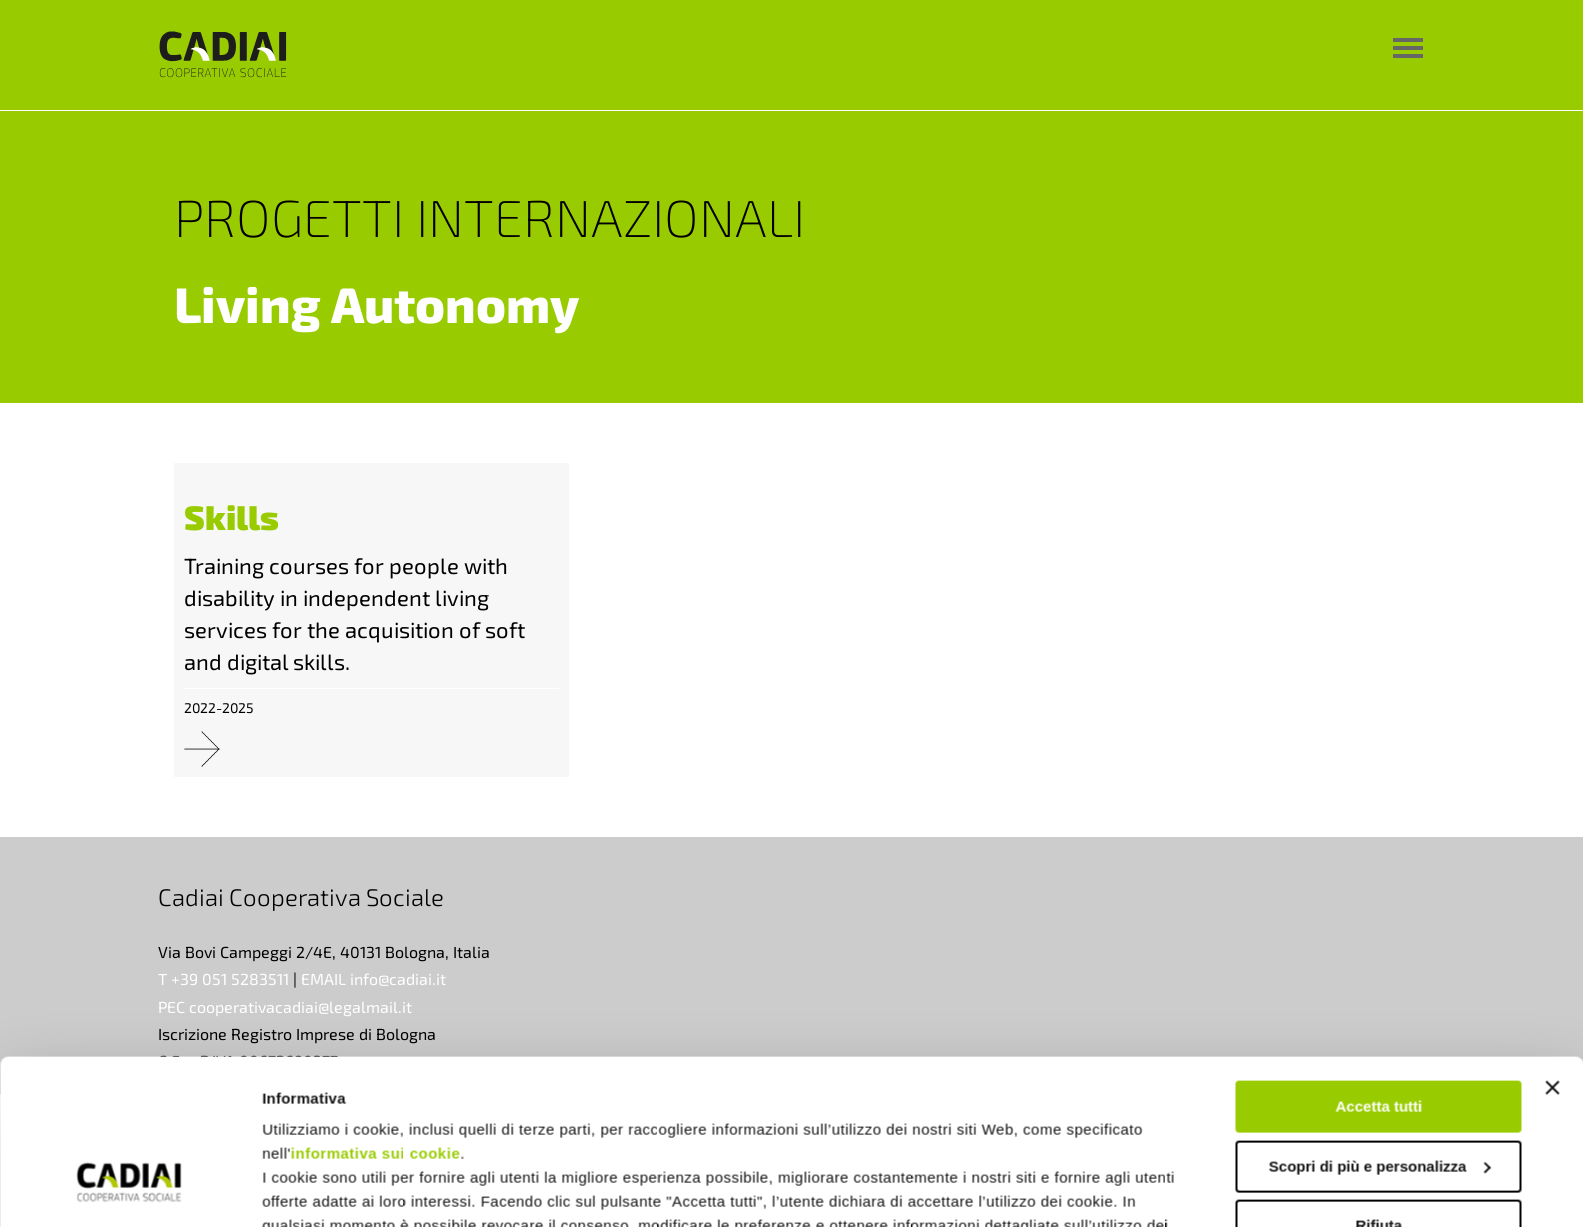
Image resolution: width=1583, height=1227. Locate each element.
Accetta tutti (1379, 965)
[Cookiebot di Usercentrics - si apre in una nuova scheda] (129, 1188)
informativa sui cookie (375, 1012)
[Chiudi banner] (1552, 947)
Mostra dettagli (316, 1187)
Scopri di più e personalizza (1380, 1024)
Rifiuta (1379, 1084)
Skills (231, 516)
